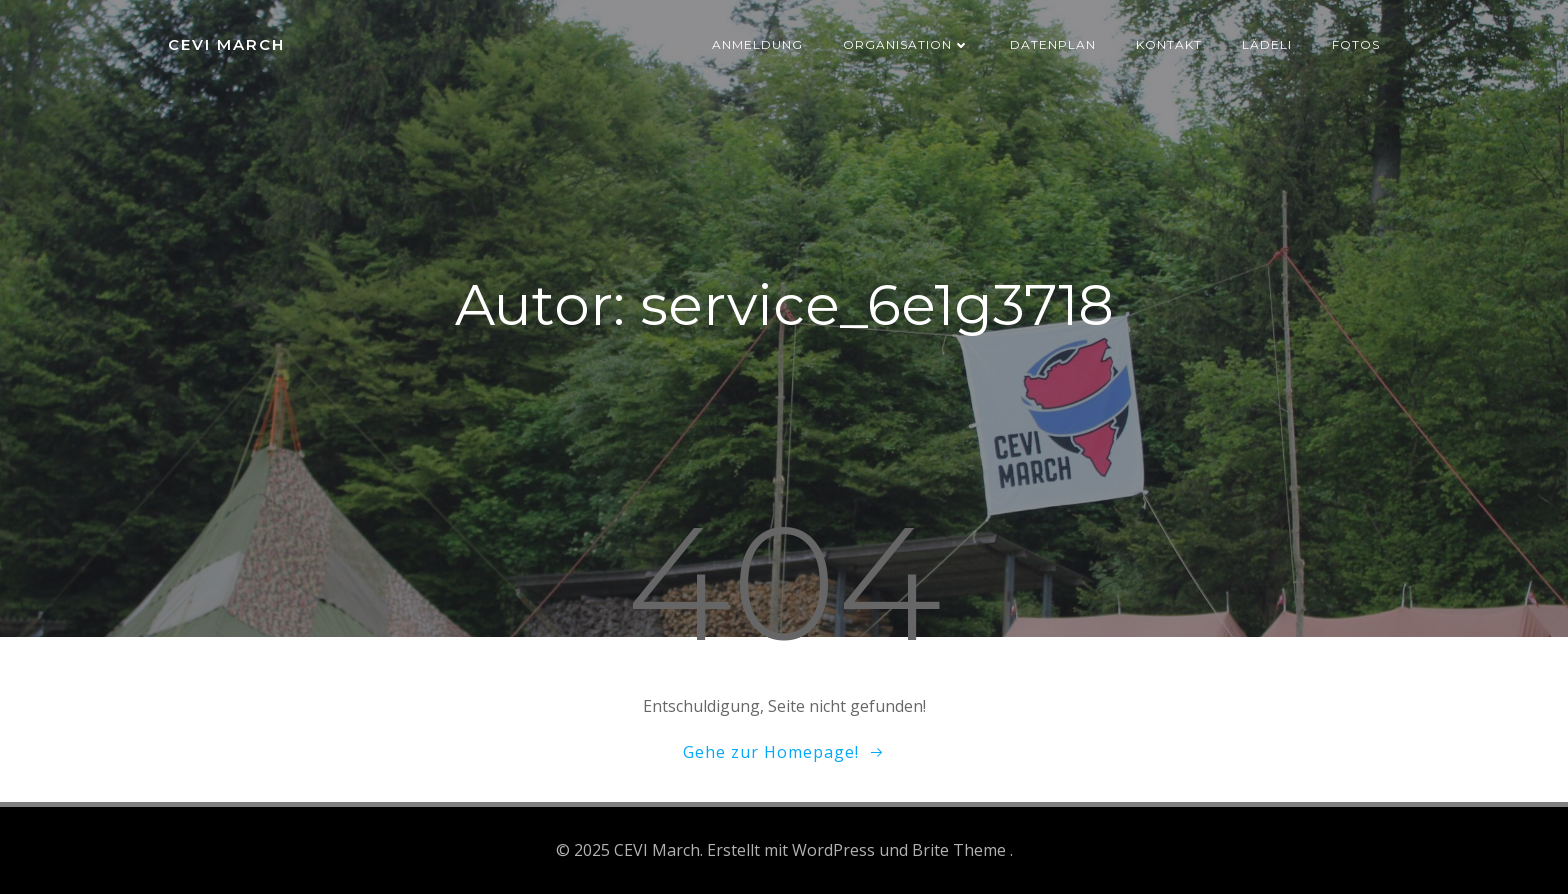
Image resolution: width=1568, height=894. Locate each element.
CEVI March (226, 44)
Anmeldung (757, 44)
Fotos (1356, 44)
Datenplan (1053, 44)
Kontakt (1169, 44)
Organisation (906, 44)
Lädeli (1267, 44)
